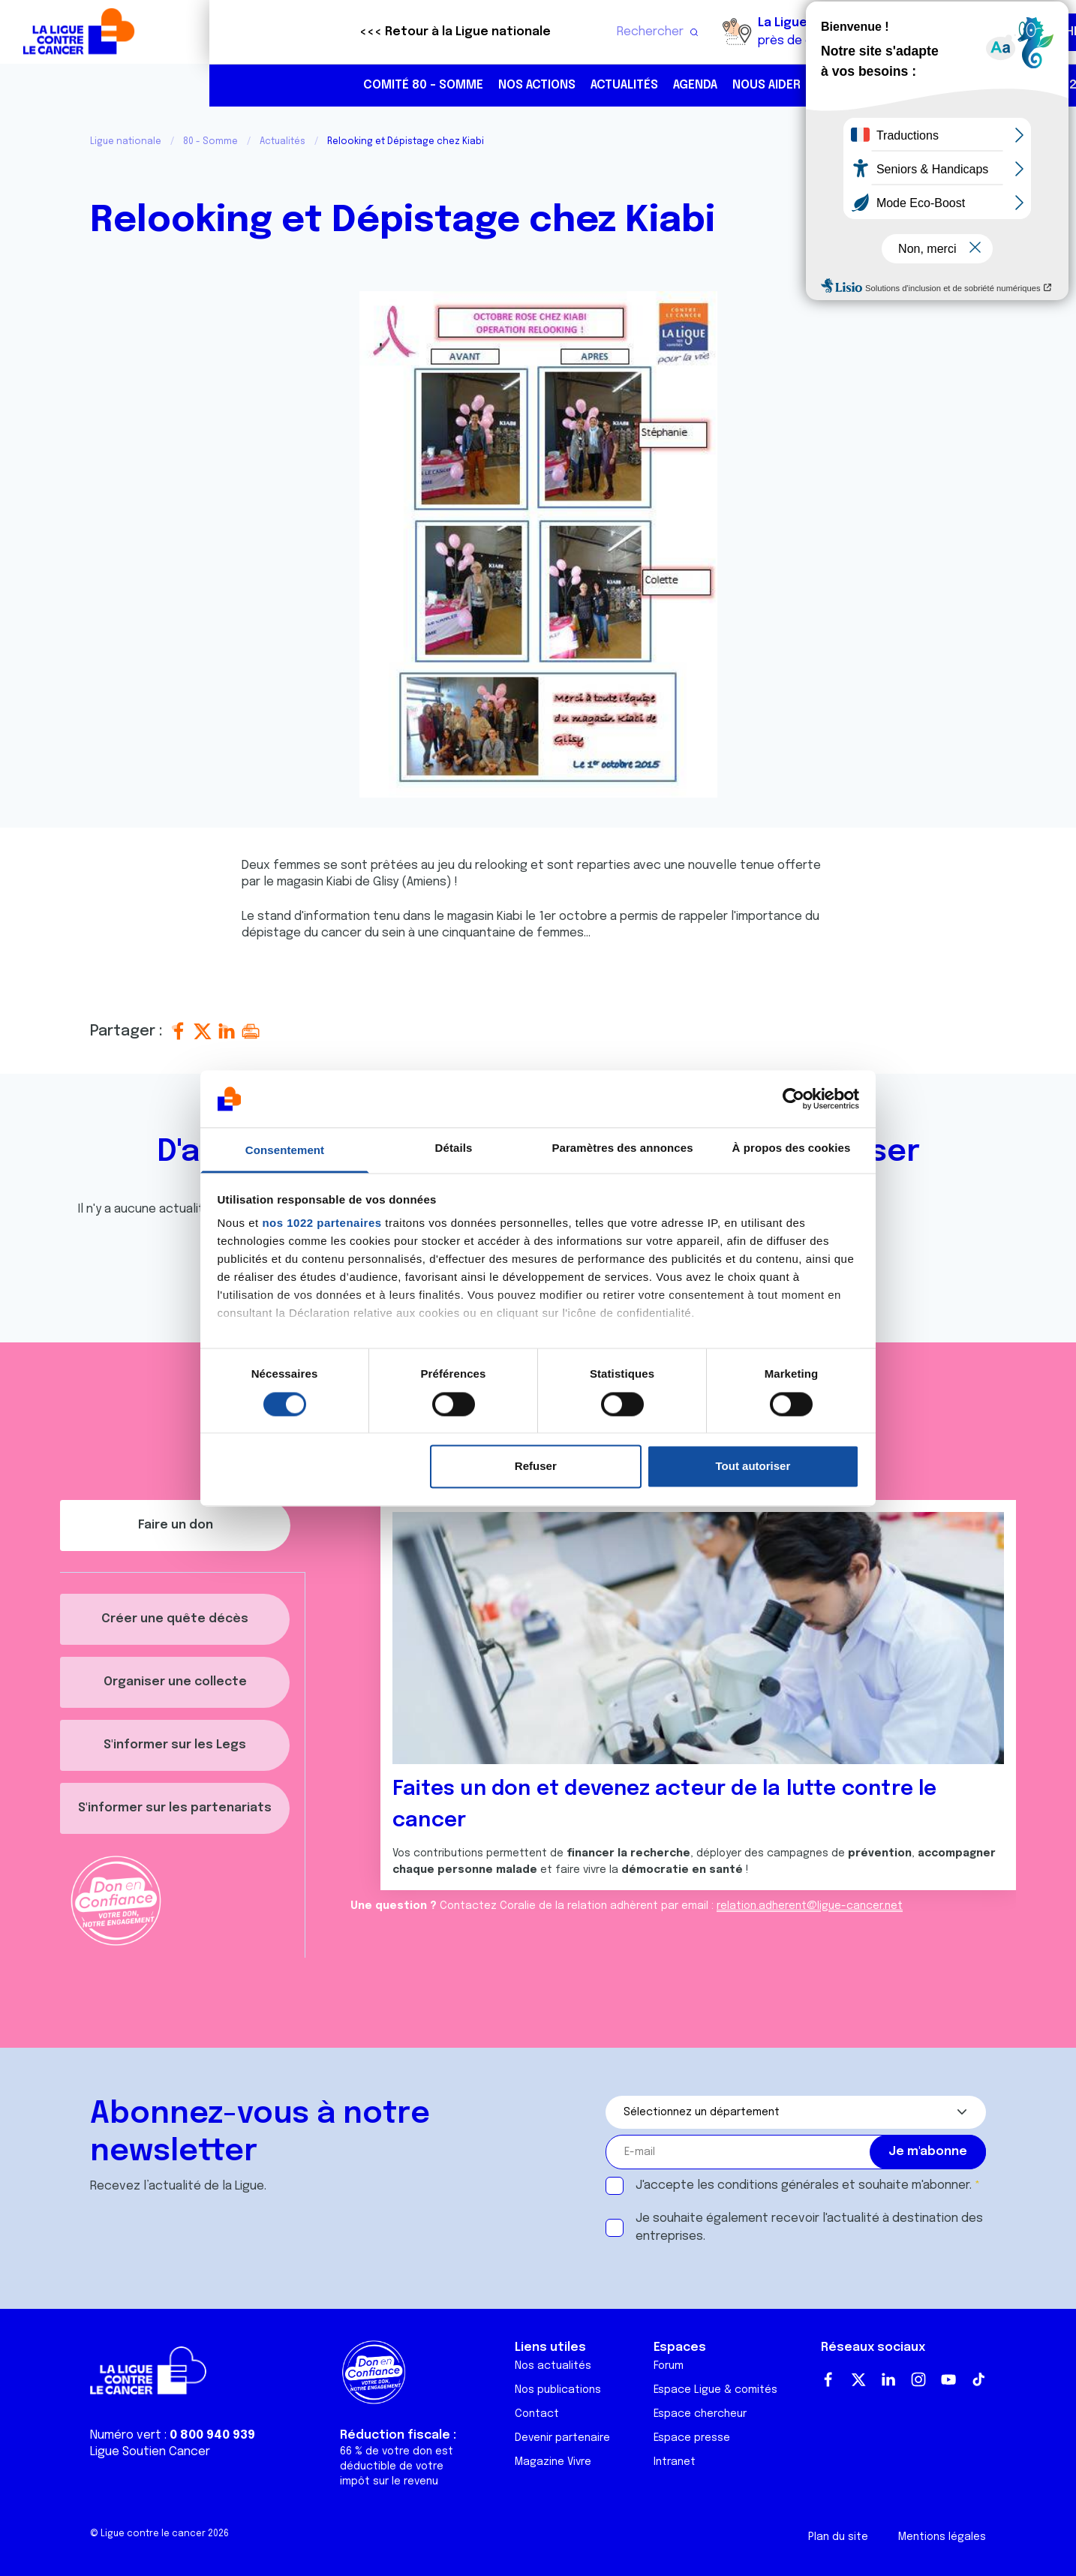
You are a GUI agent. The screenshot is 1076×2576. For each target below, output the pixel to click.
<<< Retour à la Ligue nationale (245, 32)
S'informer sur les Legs (175, 1745)
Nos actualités (553, 2366)
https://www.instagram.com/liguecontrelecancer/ (972, 86)
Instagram (918, 2379)
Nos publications (558, 2390)
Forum (669, 2366)
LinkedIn (888, 2379)
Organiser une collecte (175, 1682)
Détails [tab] (454, 1148)
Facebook (828, 2379)
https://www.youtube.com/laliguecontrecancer (1035, 86)
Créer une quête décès (174, 1619)
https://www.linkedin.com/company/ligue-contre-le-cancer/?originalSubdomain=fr (1004, 86)
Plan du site (838, 2537)
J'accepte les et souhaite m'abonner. (804, 2185)
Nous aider (557, 85)
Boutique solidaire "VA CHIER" (782, 32)
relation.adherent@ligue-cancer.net (810, 1906)
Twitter (858, 2379)
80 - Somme (210, 141)
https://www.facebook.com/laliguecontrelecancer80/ (941, 86)
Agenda (486, 85)
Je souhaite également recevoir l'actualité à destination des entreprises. (809, 2227)
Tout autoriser (753, 1466)
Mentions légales (942, 2537)
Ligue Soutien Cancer (150, 2451)
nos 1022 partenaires (321, 1223)
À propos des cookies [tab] (791, 1148)
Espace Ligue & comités (715, 2390)
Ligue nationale (125, 141)
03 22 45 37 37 (877, 85)
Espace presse (692, 2438)
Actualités (415, 85)
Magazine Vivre (553, 2462)
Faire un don (998, 32)
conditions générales (778, 2185)
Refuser (536, 1466)
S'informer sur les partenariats (175, 1808)
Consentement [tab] (284, 1150)
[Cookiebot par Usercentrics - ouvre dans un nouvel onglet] (793, 1098)
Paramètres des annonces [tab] (622, 1148)
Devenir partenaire (562, 2438)
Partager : (128, 1031)
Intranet (675, 2462)
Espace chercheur (700, 2414)
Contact (537, 2414)
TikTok (978, 2379)
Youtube (948, 2379)
